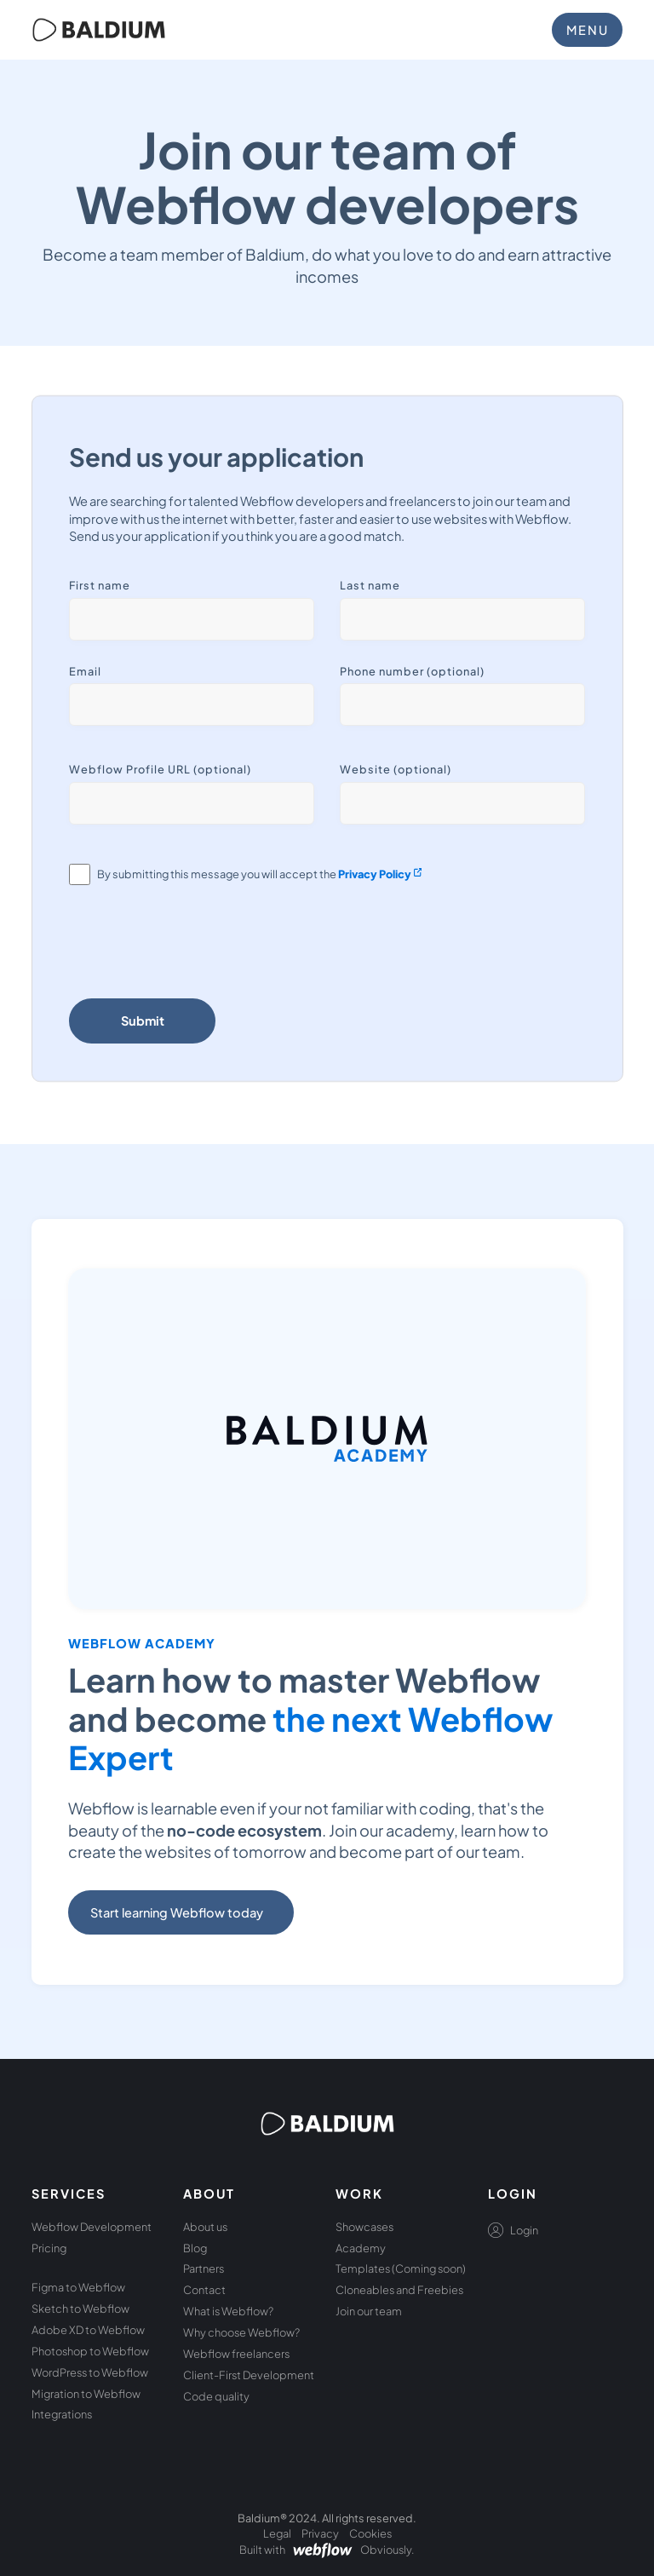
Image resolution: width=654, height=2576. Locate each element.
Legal (277, 2533)
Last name (370, 585)
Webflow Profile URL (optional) (160, 769)
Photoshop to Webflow (90, 2351)
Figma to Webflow (78, 2287)
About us (205, 2227)
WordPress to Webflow (90, 2372)
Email (85, 671)
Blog (195, 2248)
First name (99, 585)
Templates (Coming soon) (401, 2268)
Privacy (320, 2533)
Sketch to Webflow (80, 2308)
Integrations (62, 2414)
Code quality (216, 2396)
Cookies (370, 2533)
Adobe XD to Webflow (88, 2330)
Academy (361, 2248)
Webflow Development (92, 2227)
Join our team (369, 2311)
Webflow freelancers (236, 2353)
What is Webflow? (228, 2311)
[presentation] (198, 945)
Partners (203, 2268)
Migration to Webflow (86, 2394)
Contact (204, 2290)
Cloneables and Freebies (399, 2290)
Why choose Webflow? (241, 2332)
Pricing (49, 2248)
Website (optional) (395, 769)
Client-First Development (248, 2375)
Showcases (364, 2227)
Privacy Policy (374, 874)
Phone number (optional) (412, 671)
